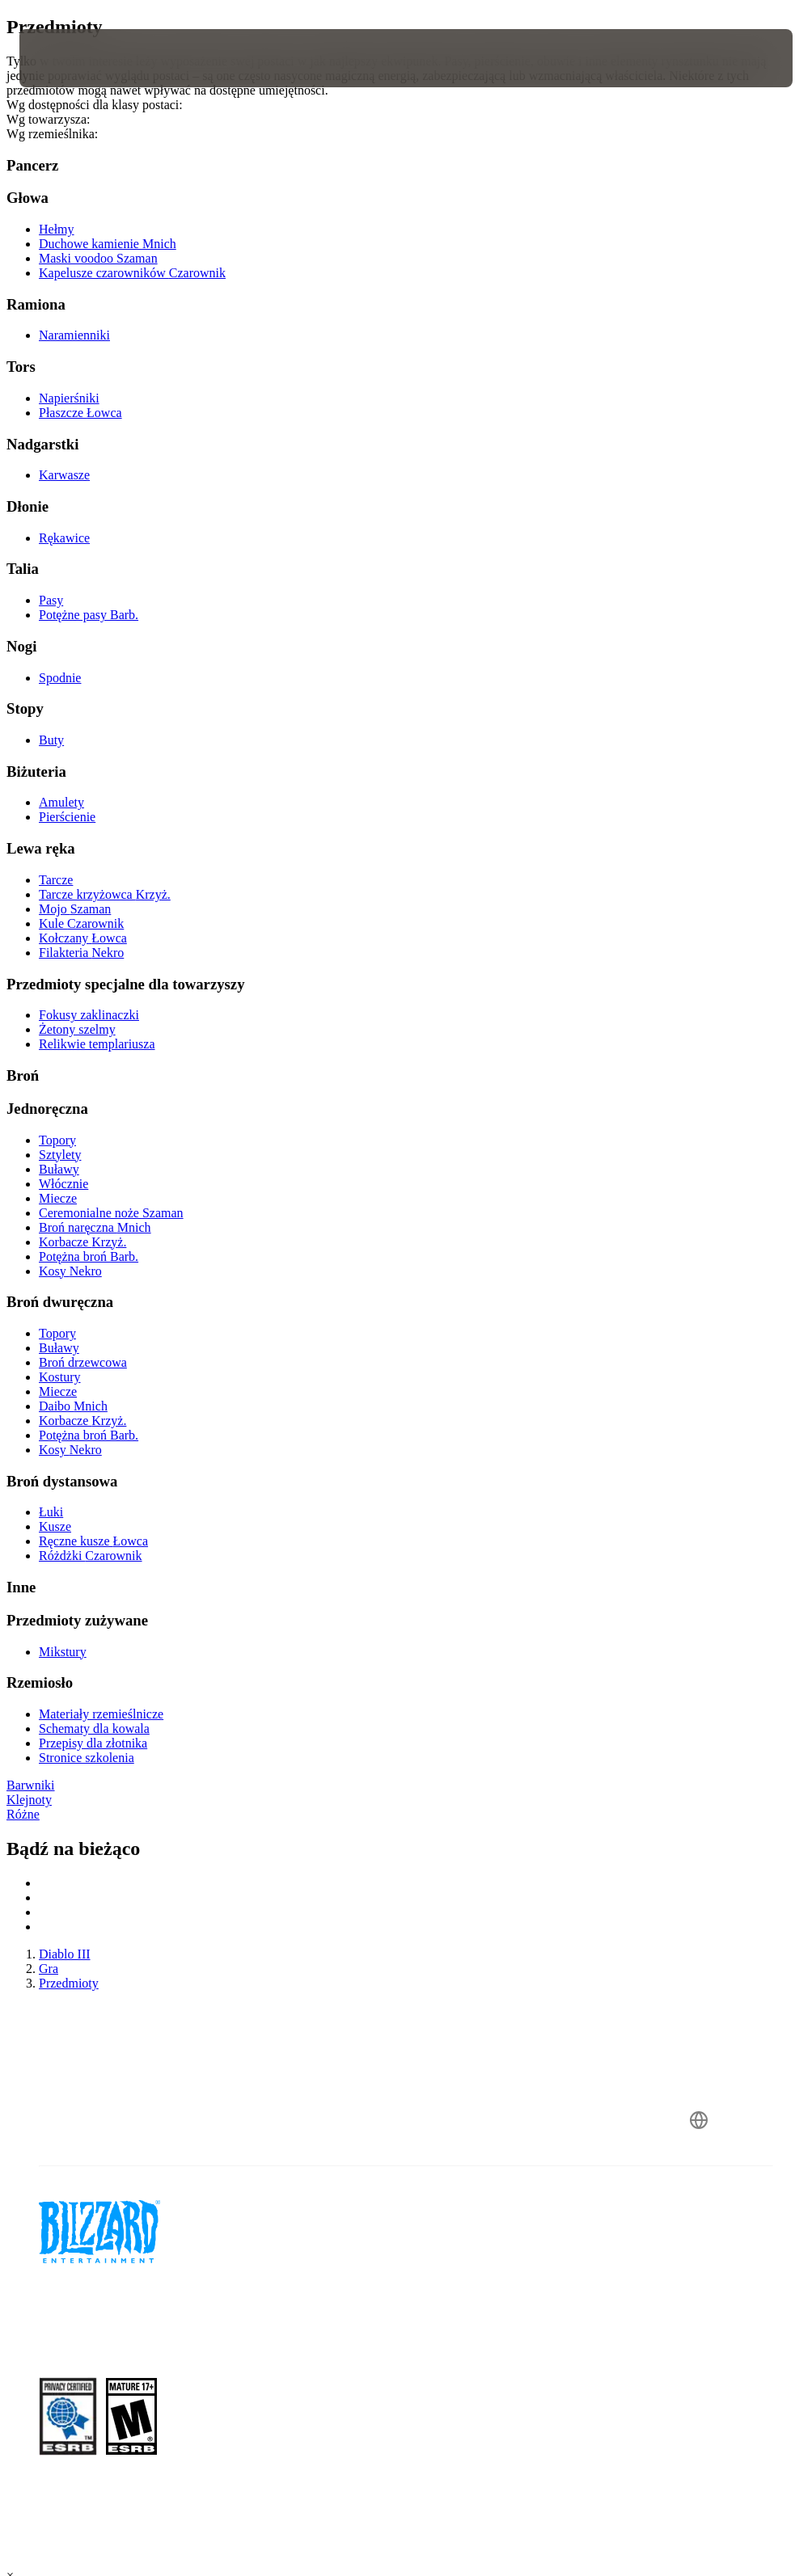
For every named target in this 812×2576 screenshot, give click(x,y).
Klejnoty (29, 1800)
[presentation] (67, 58)
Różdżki (90, 1555)
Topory (57, 1140)
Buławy (59, 1169)
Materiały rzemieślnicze (101, 1714)
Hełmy (56, 229)
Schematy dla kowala (94, 1728)
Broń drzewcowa (83, 1362)
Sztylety (60, 1155)
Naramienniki (74, 335)
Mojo (75, 909)
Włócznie (63, 1184)
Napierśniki (69, 398)
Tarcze (56, 880)
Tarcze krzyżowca (105, 894)
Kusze (55, 1526)
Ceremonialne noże (111, 1213)
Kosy (70, 1271)
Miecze (58, 1198)
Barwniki (30, 1785)
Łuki (51, 1512)
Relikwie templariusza (97, 1044)
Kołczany (83, 938)
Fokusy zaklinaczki (89, 1015)
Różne (23, 1814)
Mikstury (63, 1652)
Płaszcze (80, 412)
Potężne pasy (88, 615)
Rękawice (64, 538)
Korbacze (82, 1242)
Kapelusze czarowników (132, 273)
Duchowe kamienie (107, 244)
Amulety (61, 802)
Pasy (51, 600)
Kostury (60, 1377)
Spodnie (60, 678)
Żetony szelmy (77, 1029)
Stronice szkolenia (86, 1757)
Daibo (73, 1406)
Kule (81, 923)
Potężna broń (88, 1256)
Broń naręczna (95, 1227)
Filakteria (81, 952)
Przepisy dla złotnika (93, 1743)
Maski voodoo (98, 258)
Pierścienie (67, 817)
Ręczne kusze (93, 1541)
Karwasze (64, 475)
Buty (51, 740)
